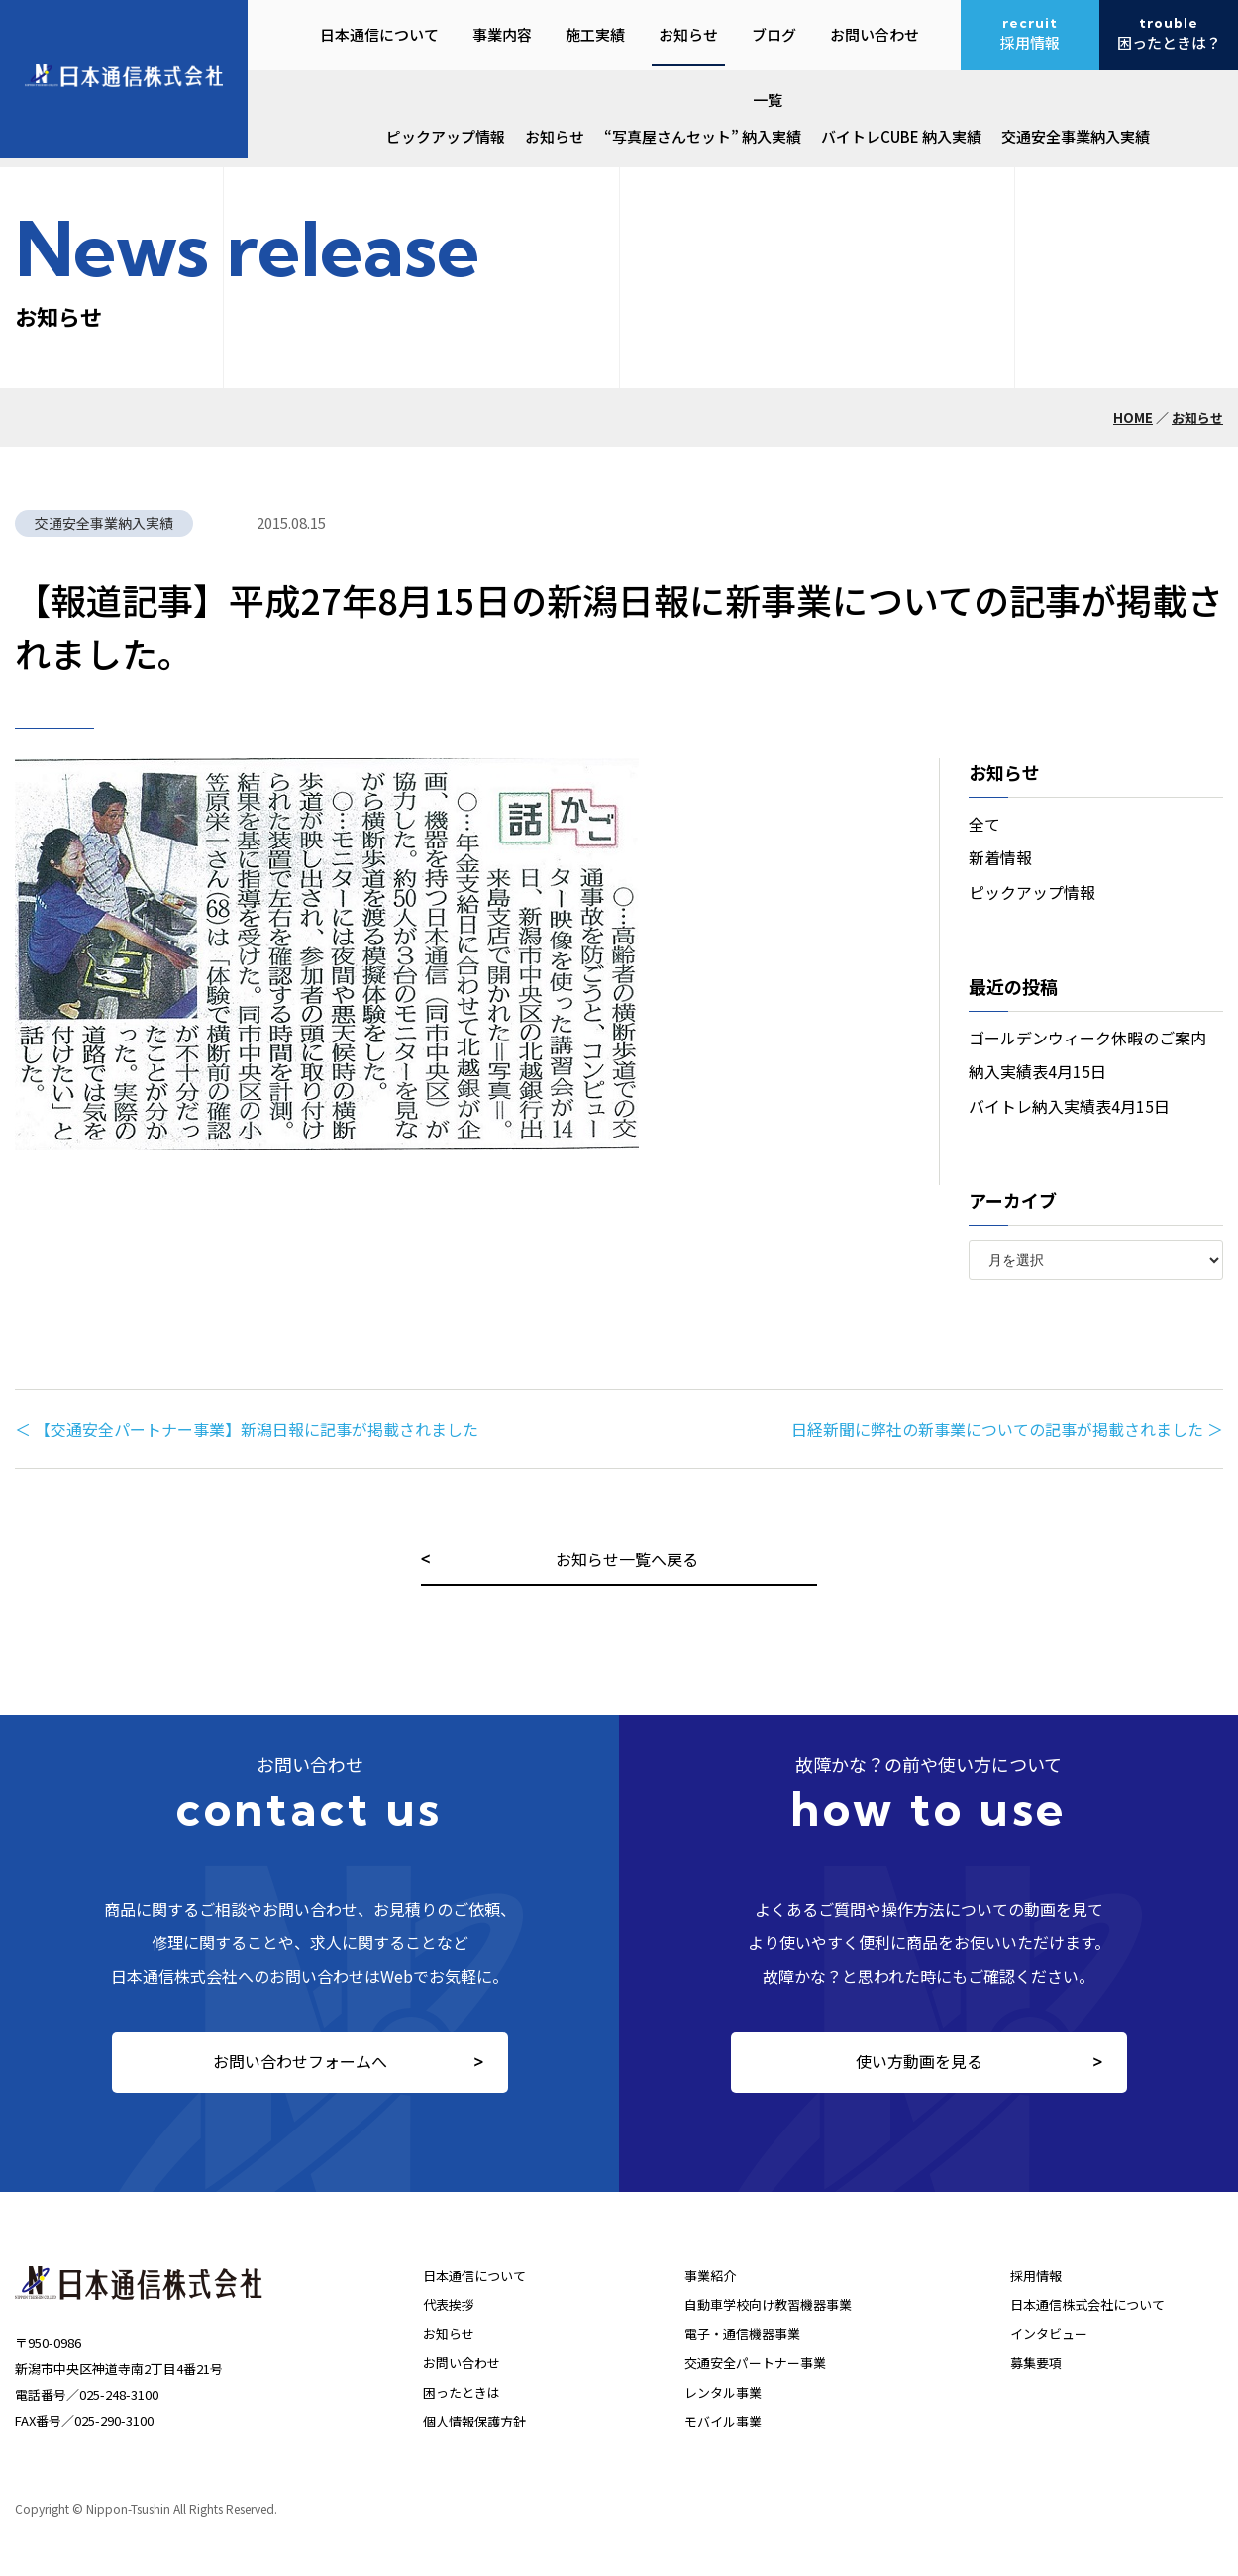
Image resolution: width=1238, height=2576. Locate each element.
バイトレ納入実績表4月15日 (1069, 1106)
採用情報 (1036, 2275)
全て (984, 824)
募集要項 (1036, 2362)
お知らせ (554, 136)
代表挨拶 (448, 2304)
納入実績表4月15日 (1037, 1071)
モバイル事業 (723, 2421)
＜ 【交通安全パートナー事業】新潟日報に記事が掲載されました (246, 1428)
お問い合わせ (461, 2362)
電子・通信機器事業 (742, 2334)
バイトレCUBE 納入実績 (901, 136)
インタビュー (1048, 2334)
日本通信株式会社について (1087, 2304)
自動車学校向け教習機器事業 (768, 2304)
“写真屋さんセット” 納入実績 (702, 136)
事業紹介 (710, 2275)
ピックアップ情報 (445, 136)
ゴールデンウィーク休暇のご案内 (1087, 1037)
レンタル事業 (723, 2392)
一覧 (767, 99)
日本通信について (474, 2275)
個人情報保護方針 (474, 2421)
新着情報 (1000, 857)
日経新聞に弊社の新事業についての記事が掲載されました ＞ (1007, 1428)
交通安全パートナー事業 (755, 2362)
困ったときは (461, 2392)
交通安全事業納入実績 (1075, 136)
